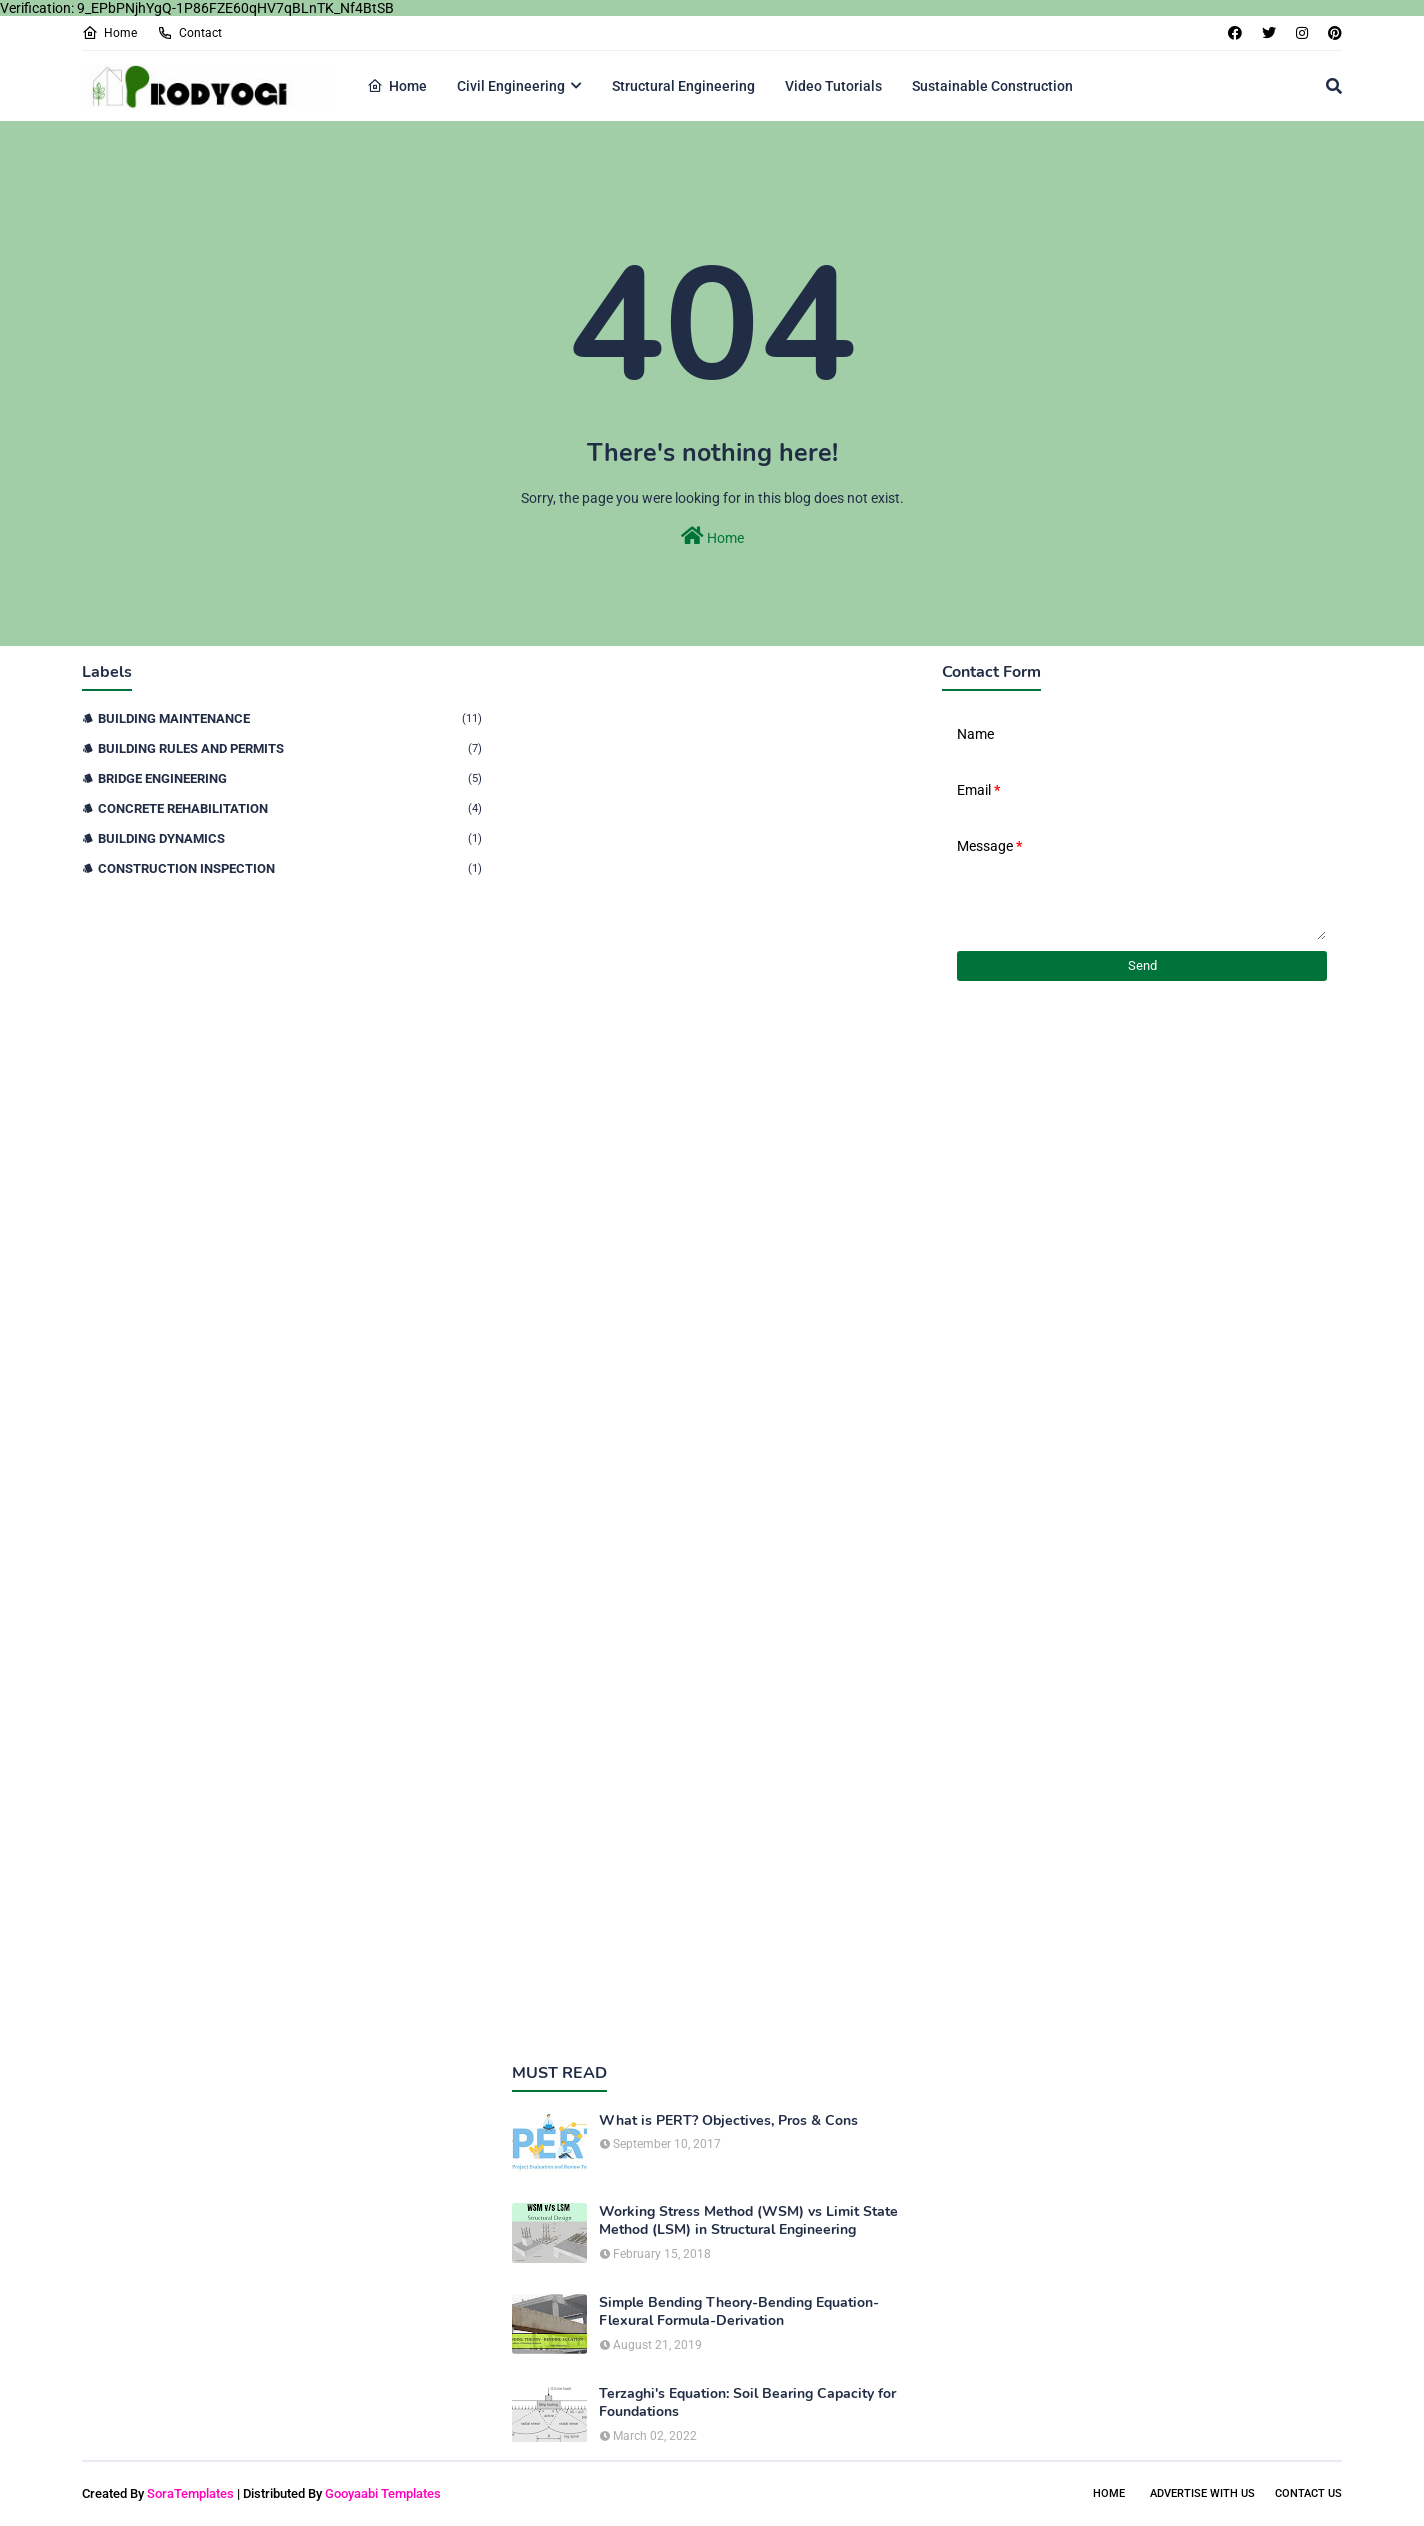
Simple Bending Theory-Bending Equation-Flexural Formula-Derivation (739, 2312)
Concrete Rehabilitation (290, 808)
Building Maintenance (290, 718)
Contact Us (1308, 2493)
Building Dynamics (290, 838)
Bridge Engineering (290, 778)
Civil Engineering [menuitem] (511, 86)
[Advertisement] (712, 1349)
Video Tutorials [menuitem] (833, 86)
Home (109, 33)
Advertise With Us (1202, 2493)
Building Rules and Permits (290, 748)
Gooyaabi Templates (383, 2493)
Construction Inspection (290, 868)
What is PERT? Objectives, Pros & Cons (728, 2121)
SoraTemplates (190, 2493)
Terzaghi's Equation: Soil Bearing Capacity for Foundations (747, 2403)
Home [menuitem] (397, 86)
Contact (189, 33)
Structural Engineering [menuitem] (683, 86)
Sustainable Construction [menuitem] (992, 86)
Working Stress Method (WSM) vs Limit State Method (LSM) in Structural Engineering (748, 2221)
